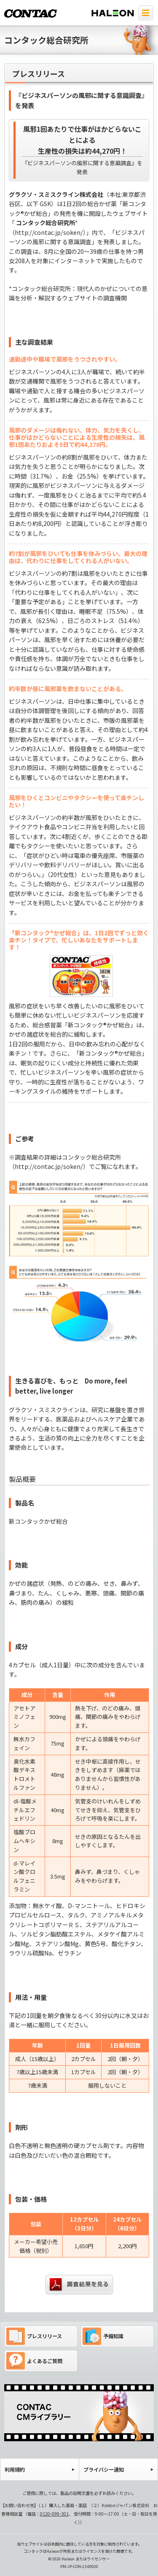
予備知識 (103, 2336)
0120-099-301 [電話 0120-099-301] (54, 2514)
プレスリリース (34, 2336)
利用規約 (15, 2469)
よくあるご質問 (34, 2360)
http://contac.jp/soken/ (49, 232)
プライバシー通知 (103, 2469)
